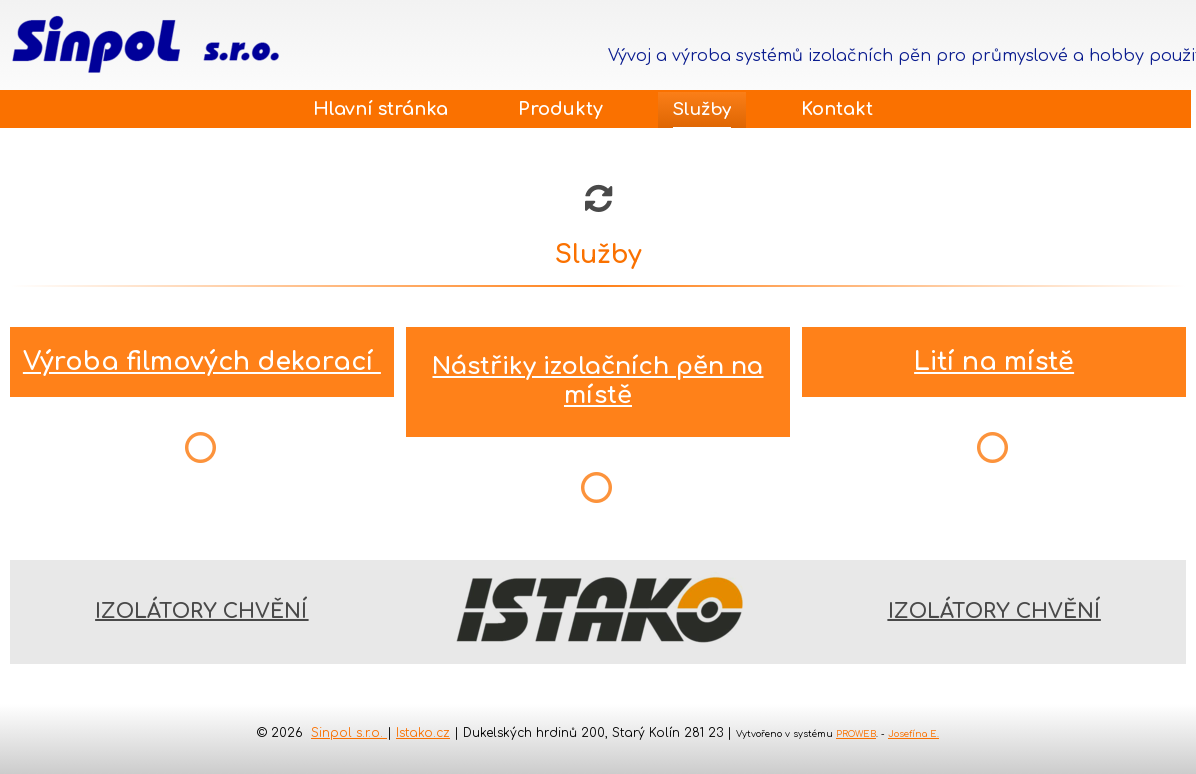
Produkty (560, 109)
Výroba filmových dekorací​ (202, 362)
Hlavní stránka (380, 109)
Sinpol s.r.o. (349, 733)
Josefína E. (913, 734)
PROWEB (856, 734)
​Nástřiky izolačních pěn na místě (597, 381)
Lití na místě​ (994, 362)
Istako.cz (423, 733)
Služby (702, 109)
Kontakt (837, 109)
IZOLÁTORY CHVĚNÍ (201, 611)
